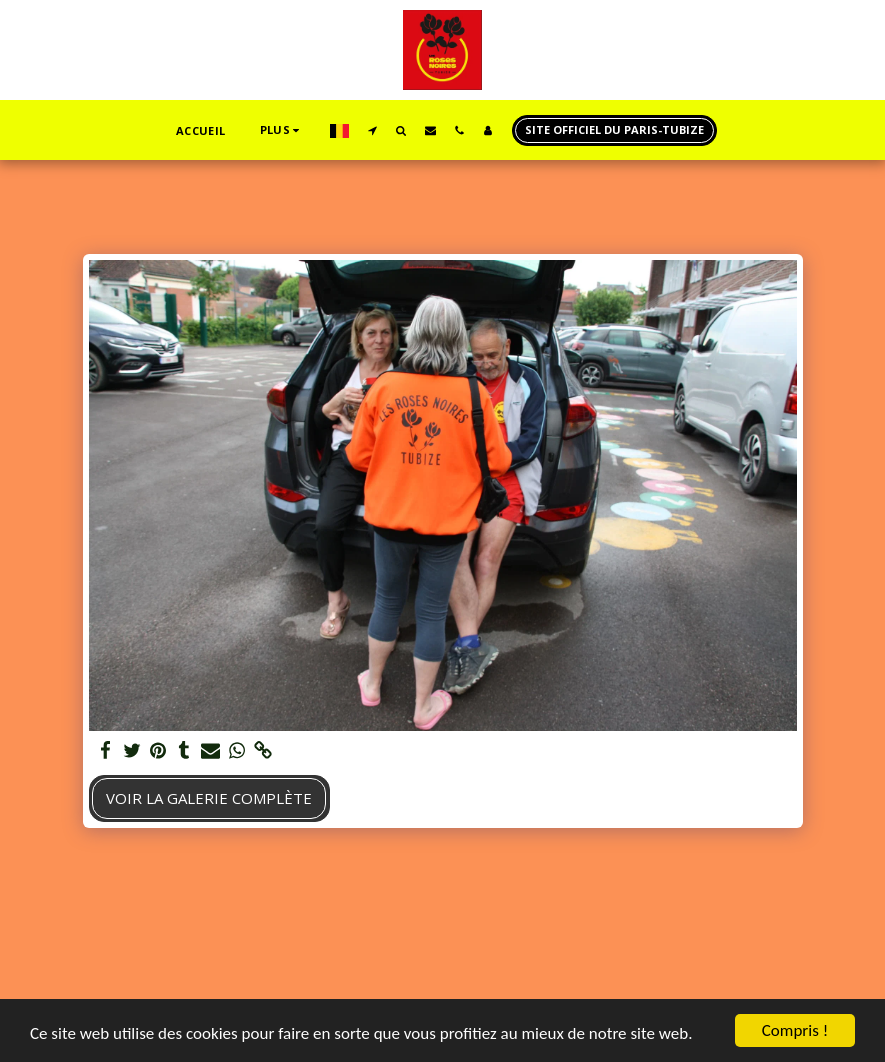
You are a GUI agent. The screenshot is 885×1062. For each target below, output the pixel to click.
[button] (372, 130)
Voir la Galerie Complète (209, 798)
